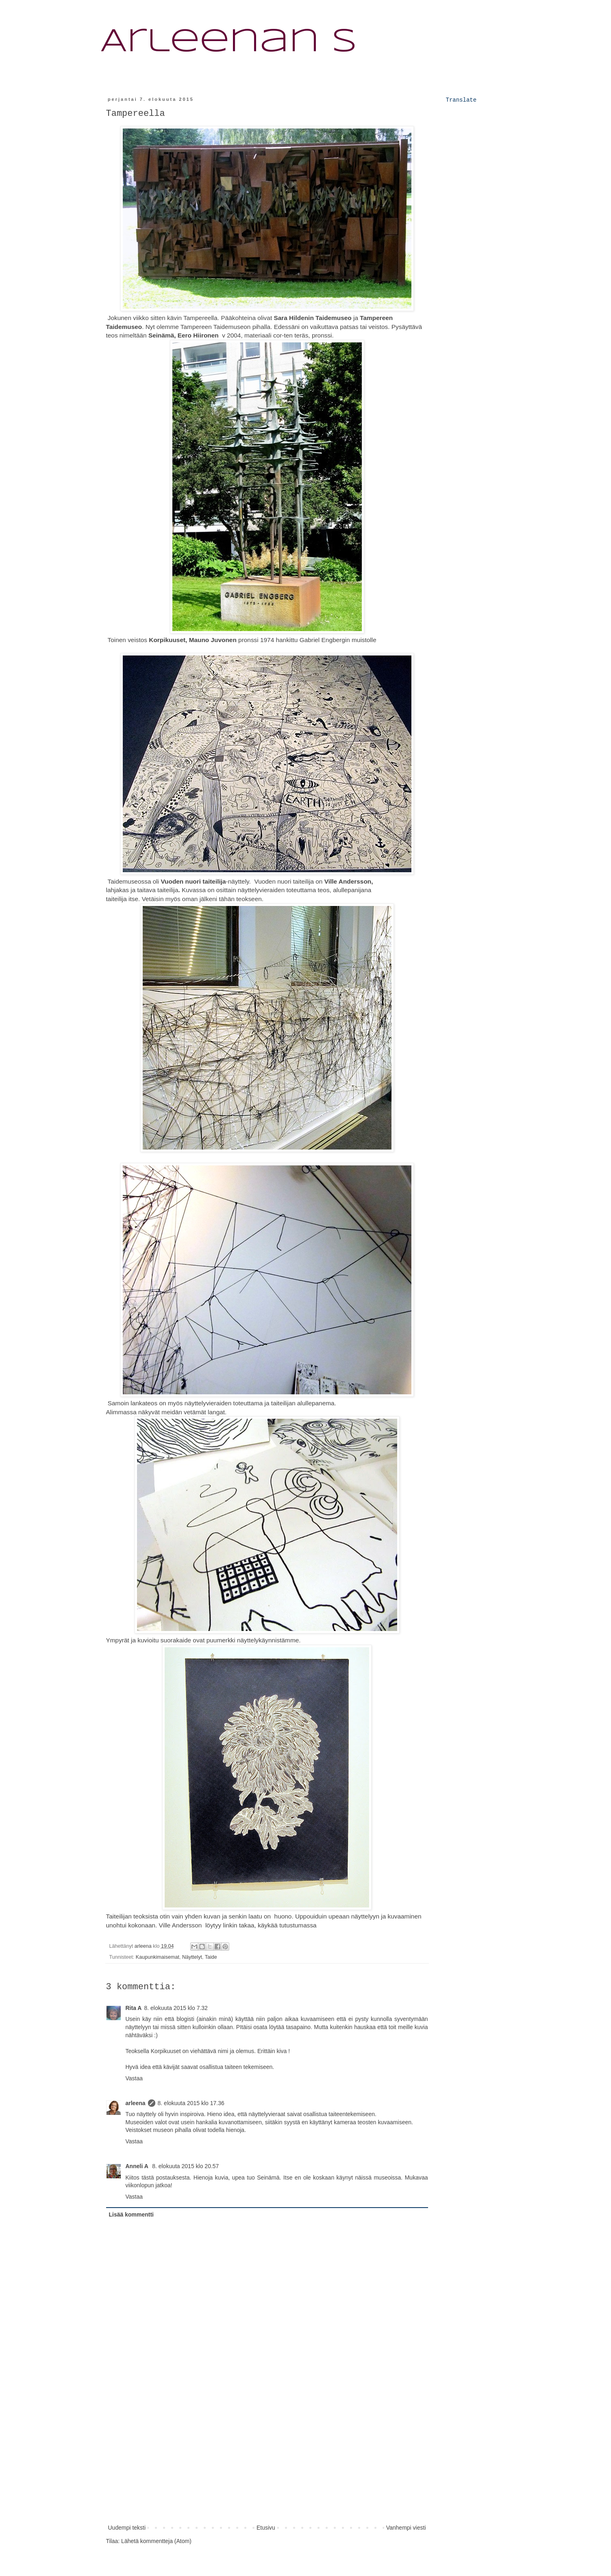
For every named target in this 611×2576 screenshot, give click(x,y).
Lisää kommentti (131, 2214)
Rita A (134, 2008)
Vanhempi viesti (406, 2527)
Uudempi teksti (127, 2527)
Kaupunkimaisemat (157, 1957)
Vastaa (134, 2078)
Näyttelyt (192, 1957)
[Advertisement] (267, 2462)
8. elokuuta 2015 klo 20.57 (185, 2166)
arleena (136, 2103)
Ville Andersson (180, 1925)
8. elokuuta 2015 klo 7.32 (175, 2008)
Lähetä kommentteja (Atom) (156, 2541)
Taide (211, 1957)
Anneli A (138, 2166)
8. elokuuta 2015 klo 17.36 (191, 2103)
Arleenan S (228, 42)
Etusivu (266, 2527)
